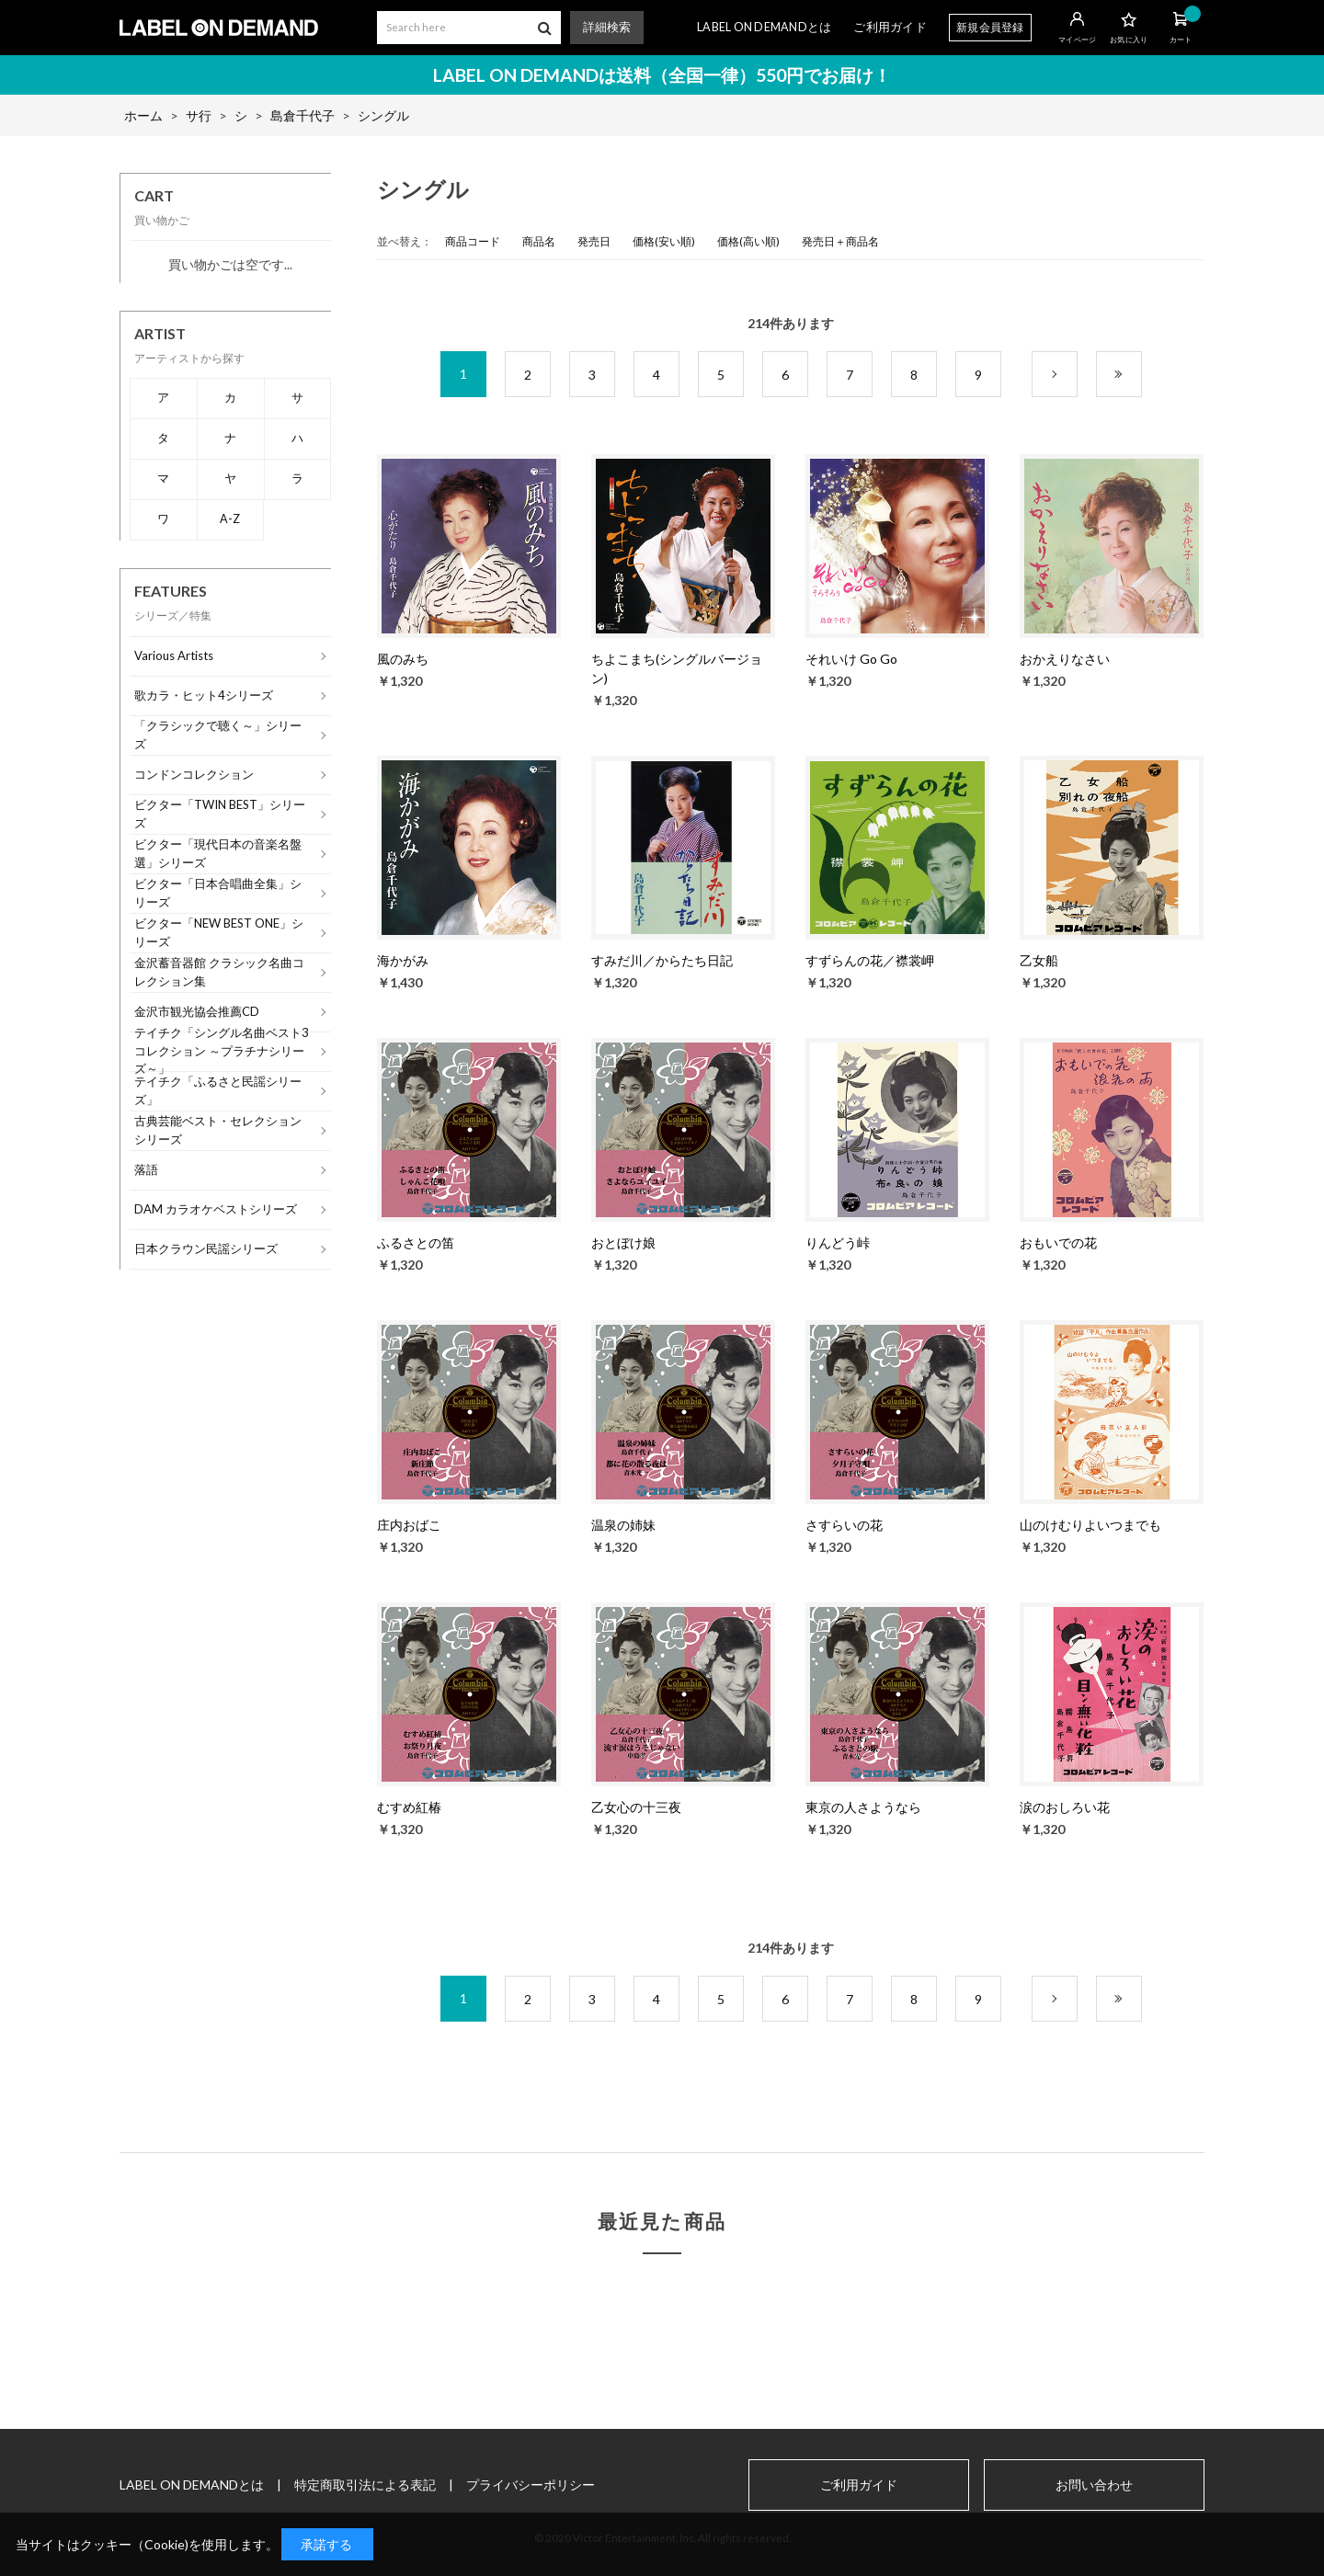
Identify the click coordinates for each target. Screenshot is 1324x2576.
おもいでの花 (1058, 1242)
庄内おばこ (409, 1525)
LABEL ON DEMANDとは (764, 27)
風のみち (402, 659)
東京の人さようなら (863, 1807)
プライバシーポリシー (530, 2484)
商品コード (472, 241)
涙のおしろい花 (1065, 1807)
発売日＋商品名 (840, 241)
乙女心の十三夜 (636, 1807)
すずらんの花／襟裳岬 (869, 960)
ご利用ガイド (890, 27)
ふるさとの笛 (415, 1242)
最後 (1141, 374)
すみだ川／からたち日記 (662, 960)
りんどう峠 (837, 1242)
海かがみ (402, 960)
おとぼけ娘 (623, 1242)
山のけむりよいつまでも (1090, 1525)
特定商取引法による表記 (365, 2484)
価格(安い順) (664, 241)
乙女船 (1039, 960)
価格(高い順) (748, 241)
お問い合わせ (1094, 2485)
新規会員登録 (990, 27)
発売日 (594, 241)
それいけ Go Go (851, 659)
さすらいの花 (844, 1525)
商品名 (538, 241)
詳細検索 (607, 27)
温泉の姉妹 (623, 1525)
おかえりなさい (1065, 659)
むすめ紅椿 (409, 1807)
